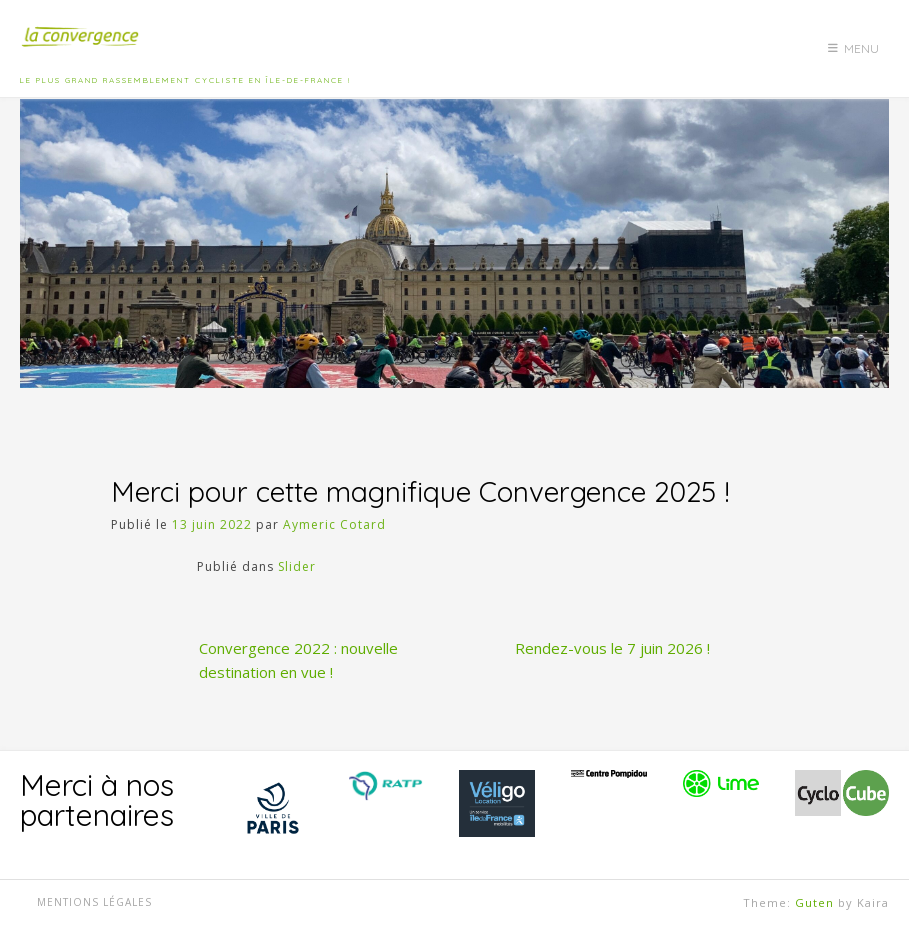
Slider (297, 566)
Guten (814, 902)
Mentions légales (94, 902)
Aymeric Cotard (334, 524)
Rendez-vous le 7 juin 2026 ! (612, 648)
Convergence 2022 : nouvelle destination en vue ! (298, 660)
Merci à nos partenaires (97, 800)
